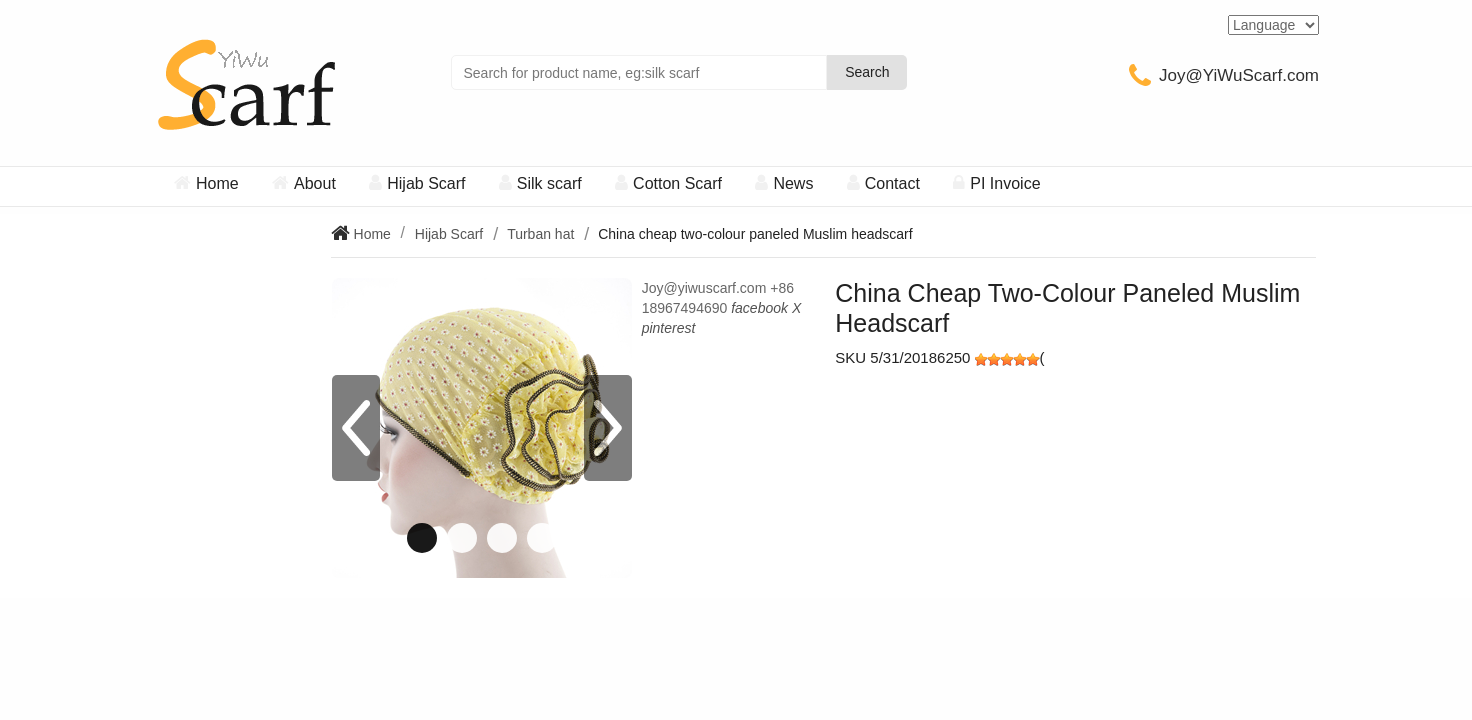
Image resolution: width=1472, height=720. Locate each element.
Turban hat (540, 234)
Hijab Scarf (426, 183)
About (315, 183)
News (793, 183)
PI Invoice (1005, 183)
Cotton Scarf (677, 183)
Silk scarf (549, 183)
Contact (892, 183)
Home (217, 183)
